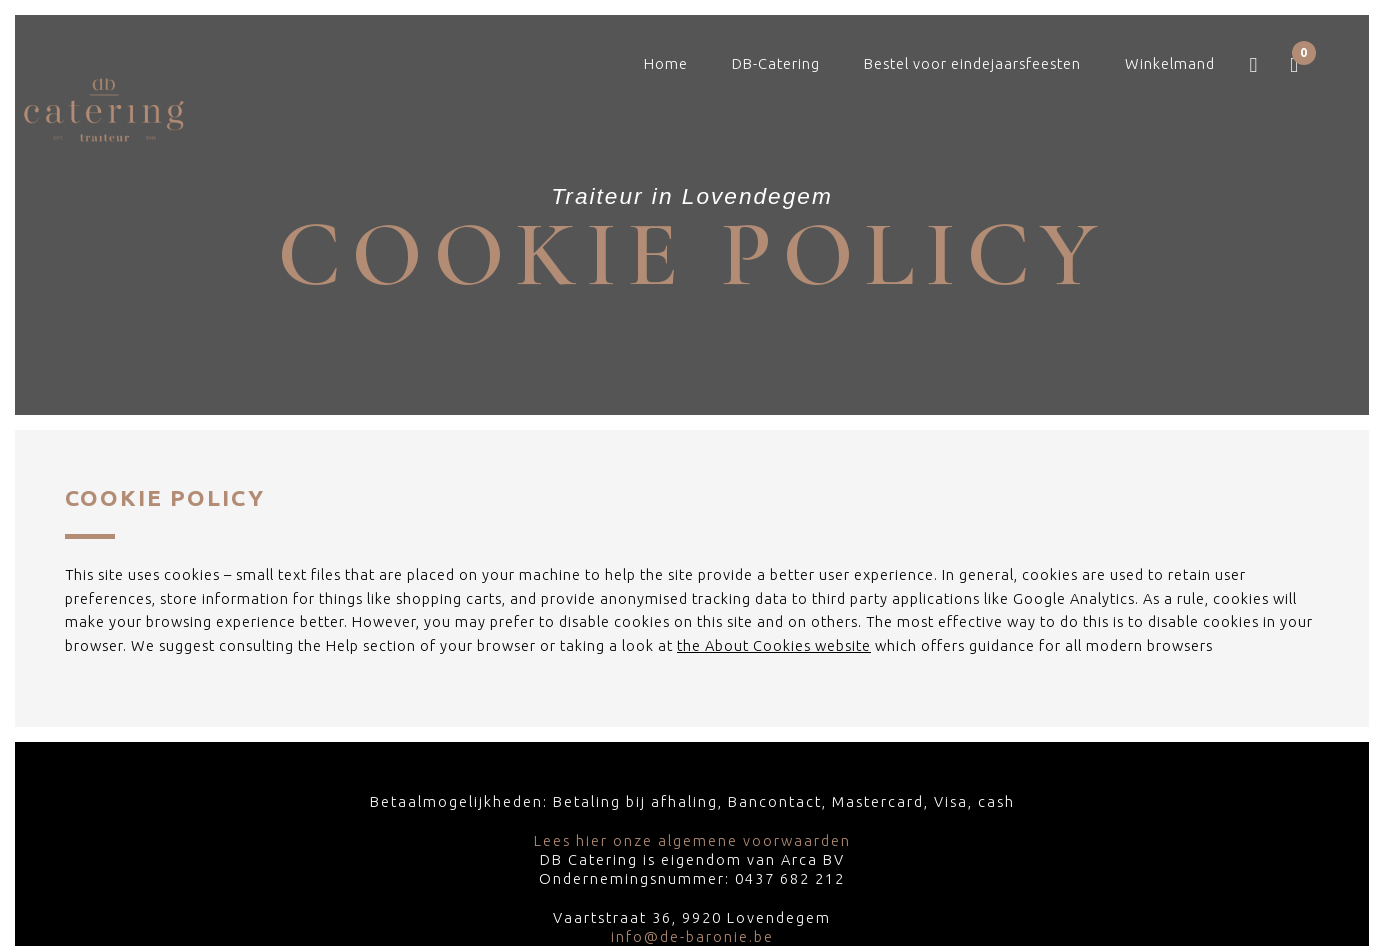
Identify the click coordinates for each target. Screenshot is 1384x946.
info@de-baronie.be (692, 936)
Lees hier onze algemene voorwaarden (692, 840)
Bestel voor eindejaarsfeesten (972, 63)
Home (666, 63)
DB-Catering (776, 63)
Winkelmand (1170, 63)
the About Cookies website (774, 645)
